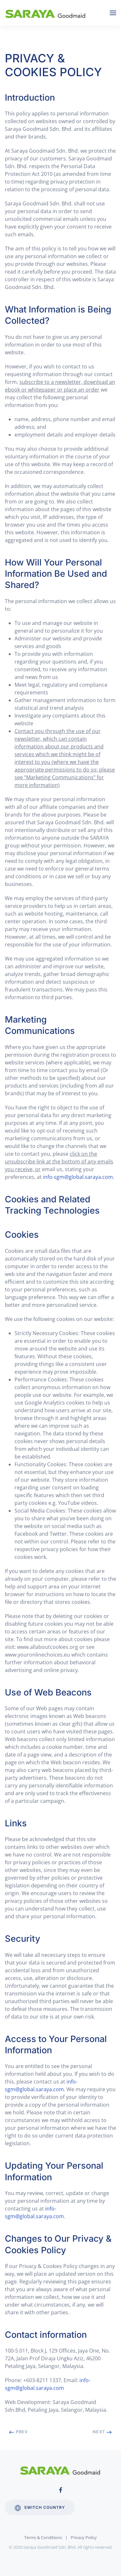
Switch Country (40, 2507)
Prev (18, 2431)
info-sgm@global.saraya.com (78, 1176)
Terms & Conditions (43, 2537)
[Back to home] (46, 13)
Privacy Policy (84, 2537)
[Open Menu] (113, 13)
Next (102, 2431)
